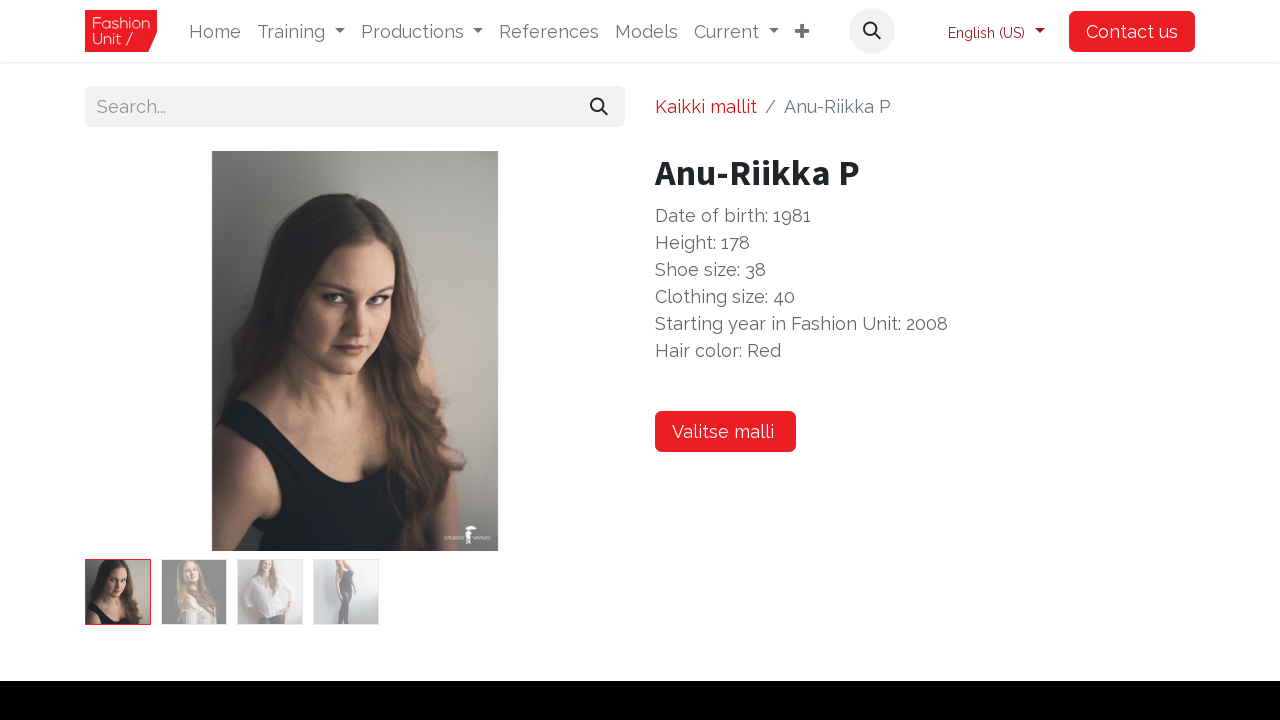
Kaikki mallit (706, 106)
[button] (802, 31)
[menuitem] (215, 31)
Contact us (1132, 31)
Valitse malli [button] (725, 431)
